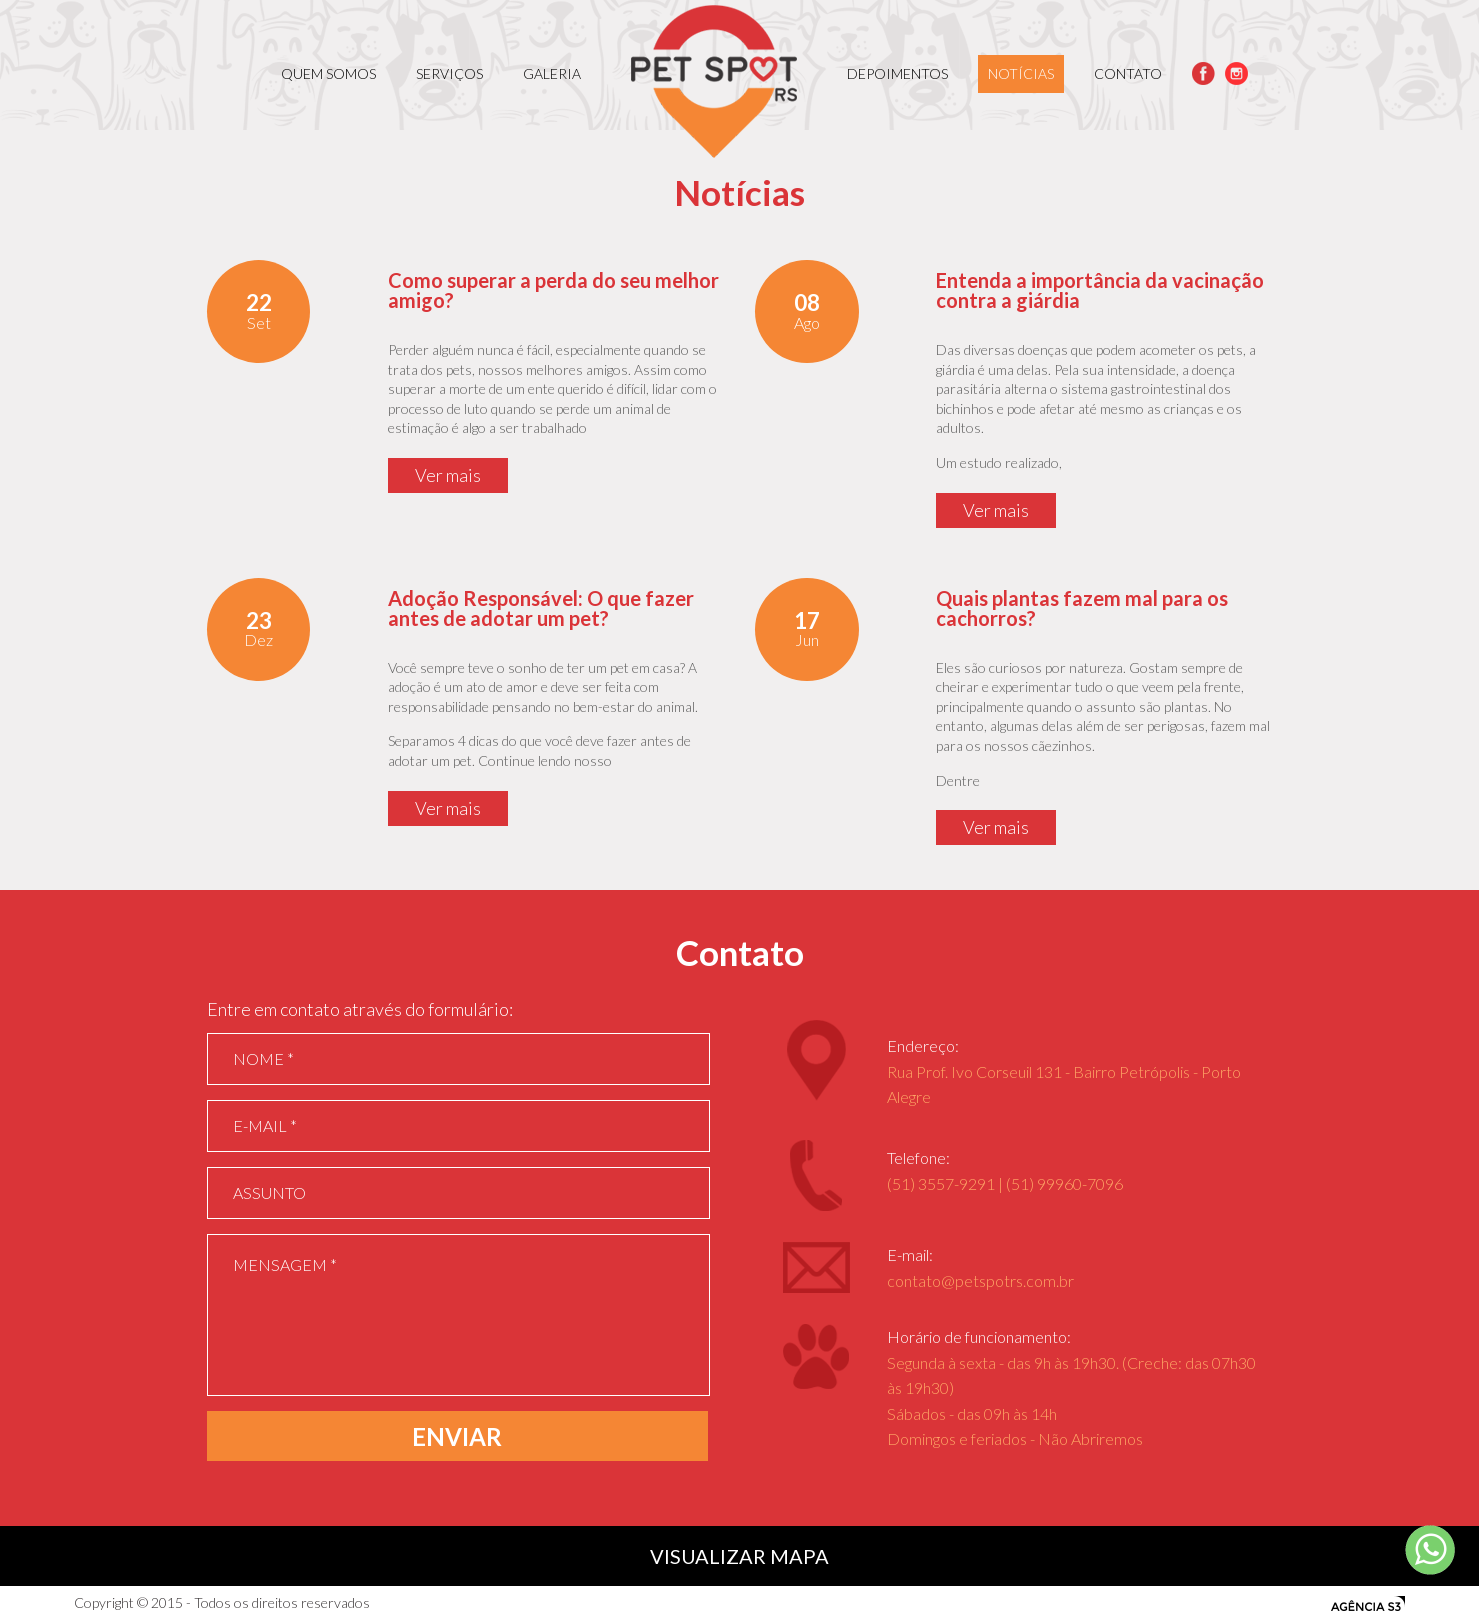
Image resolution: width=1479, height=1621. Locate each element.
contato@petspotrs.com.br (980, 1280)
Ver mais (448, 475)
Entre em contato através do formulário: (360, 1009)
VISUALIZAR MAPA (739, 1556)
